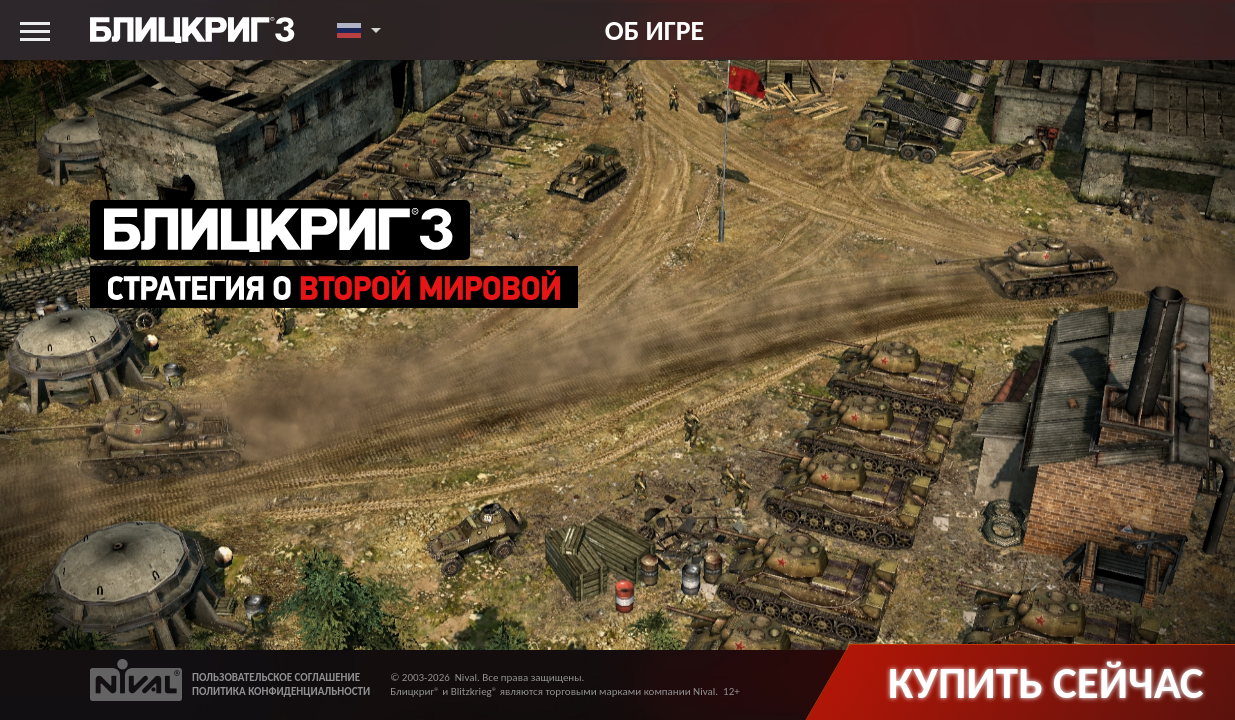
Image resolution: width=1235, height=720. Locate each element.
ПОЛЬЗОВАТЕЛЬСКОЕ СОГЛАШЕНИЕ (276, 677)
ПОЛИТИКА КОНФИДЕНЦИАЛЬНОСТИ (281, 691)
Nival (466, 677)
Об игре (654, 30)
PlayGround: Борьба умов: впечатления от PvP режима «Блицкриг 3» (492, 590)
